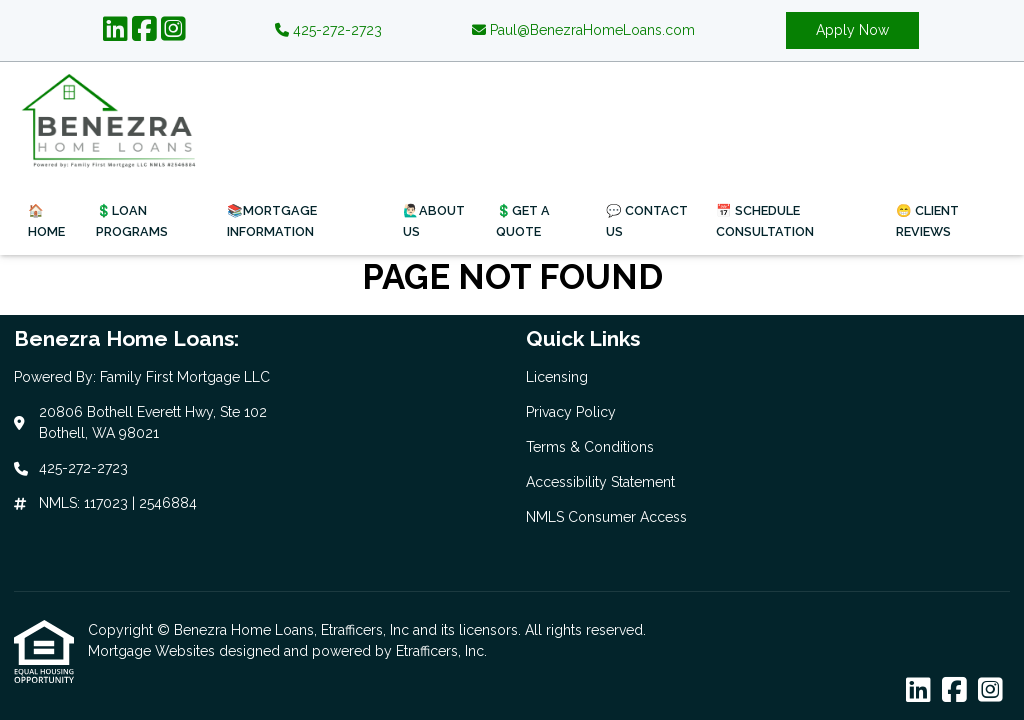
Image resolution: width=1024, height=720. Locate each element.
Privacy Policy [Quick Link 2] (571, 412)
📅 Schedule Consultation (765, 221)
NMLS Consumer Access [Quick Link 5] (606, 517)
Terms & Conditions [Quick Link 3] (590, 447)
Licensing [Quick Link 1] (557, 377)
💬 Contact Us (647, 221)
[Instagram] (173, 30)
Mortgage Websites (153, 651)
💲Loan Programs (132, 221)
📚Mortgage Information (272, 221)
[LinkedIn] (115, 30)
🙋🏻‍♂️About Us (434, 221)
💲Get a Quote (523, 221)
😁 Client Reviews (927, 221)
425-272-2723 (328, 30)
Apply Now (852, 30)
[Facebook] (144, 30)
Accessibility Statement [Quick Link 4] (600, 482)
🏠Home (46, 221)
